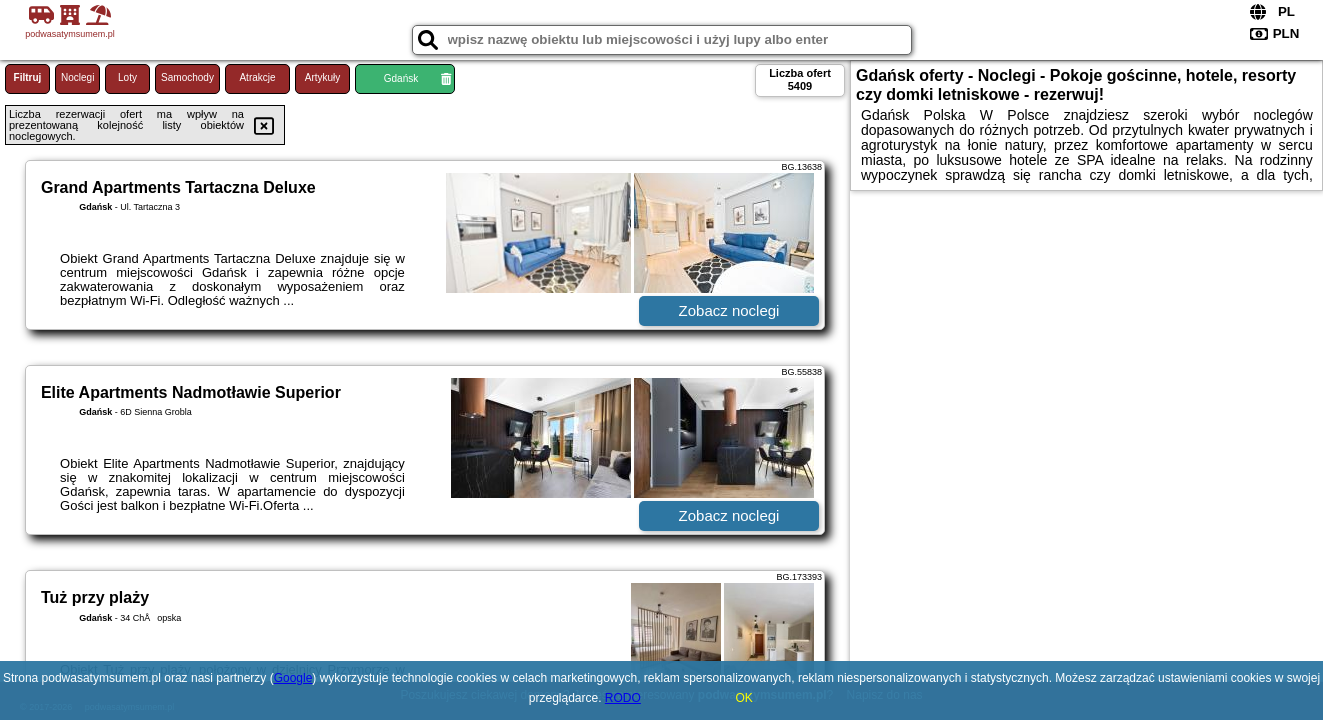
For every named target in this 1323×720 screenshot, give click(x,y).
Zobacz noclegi (729, 310)
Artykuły (323, 77)
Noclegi (77, 77)
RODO (623, 698)
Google (293, 678)
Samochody (187, 77)
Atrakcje (257, 77)
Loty (127, 77)
